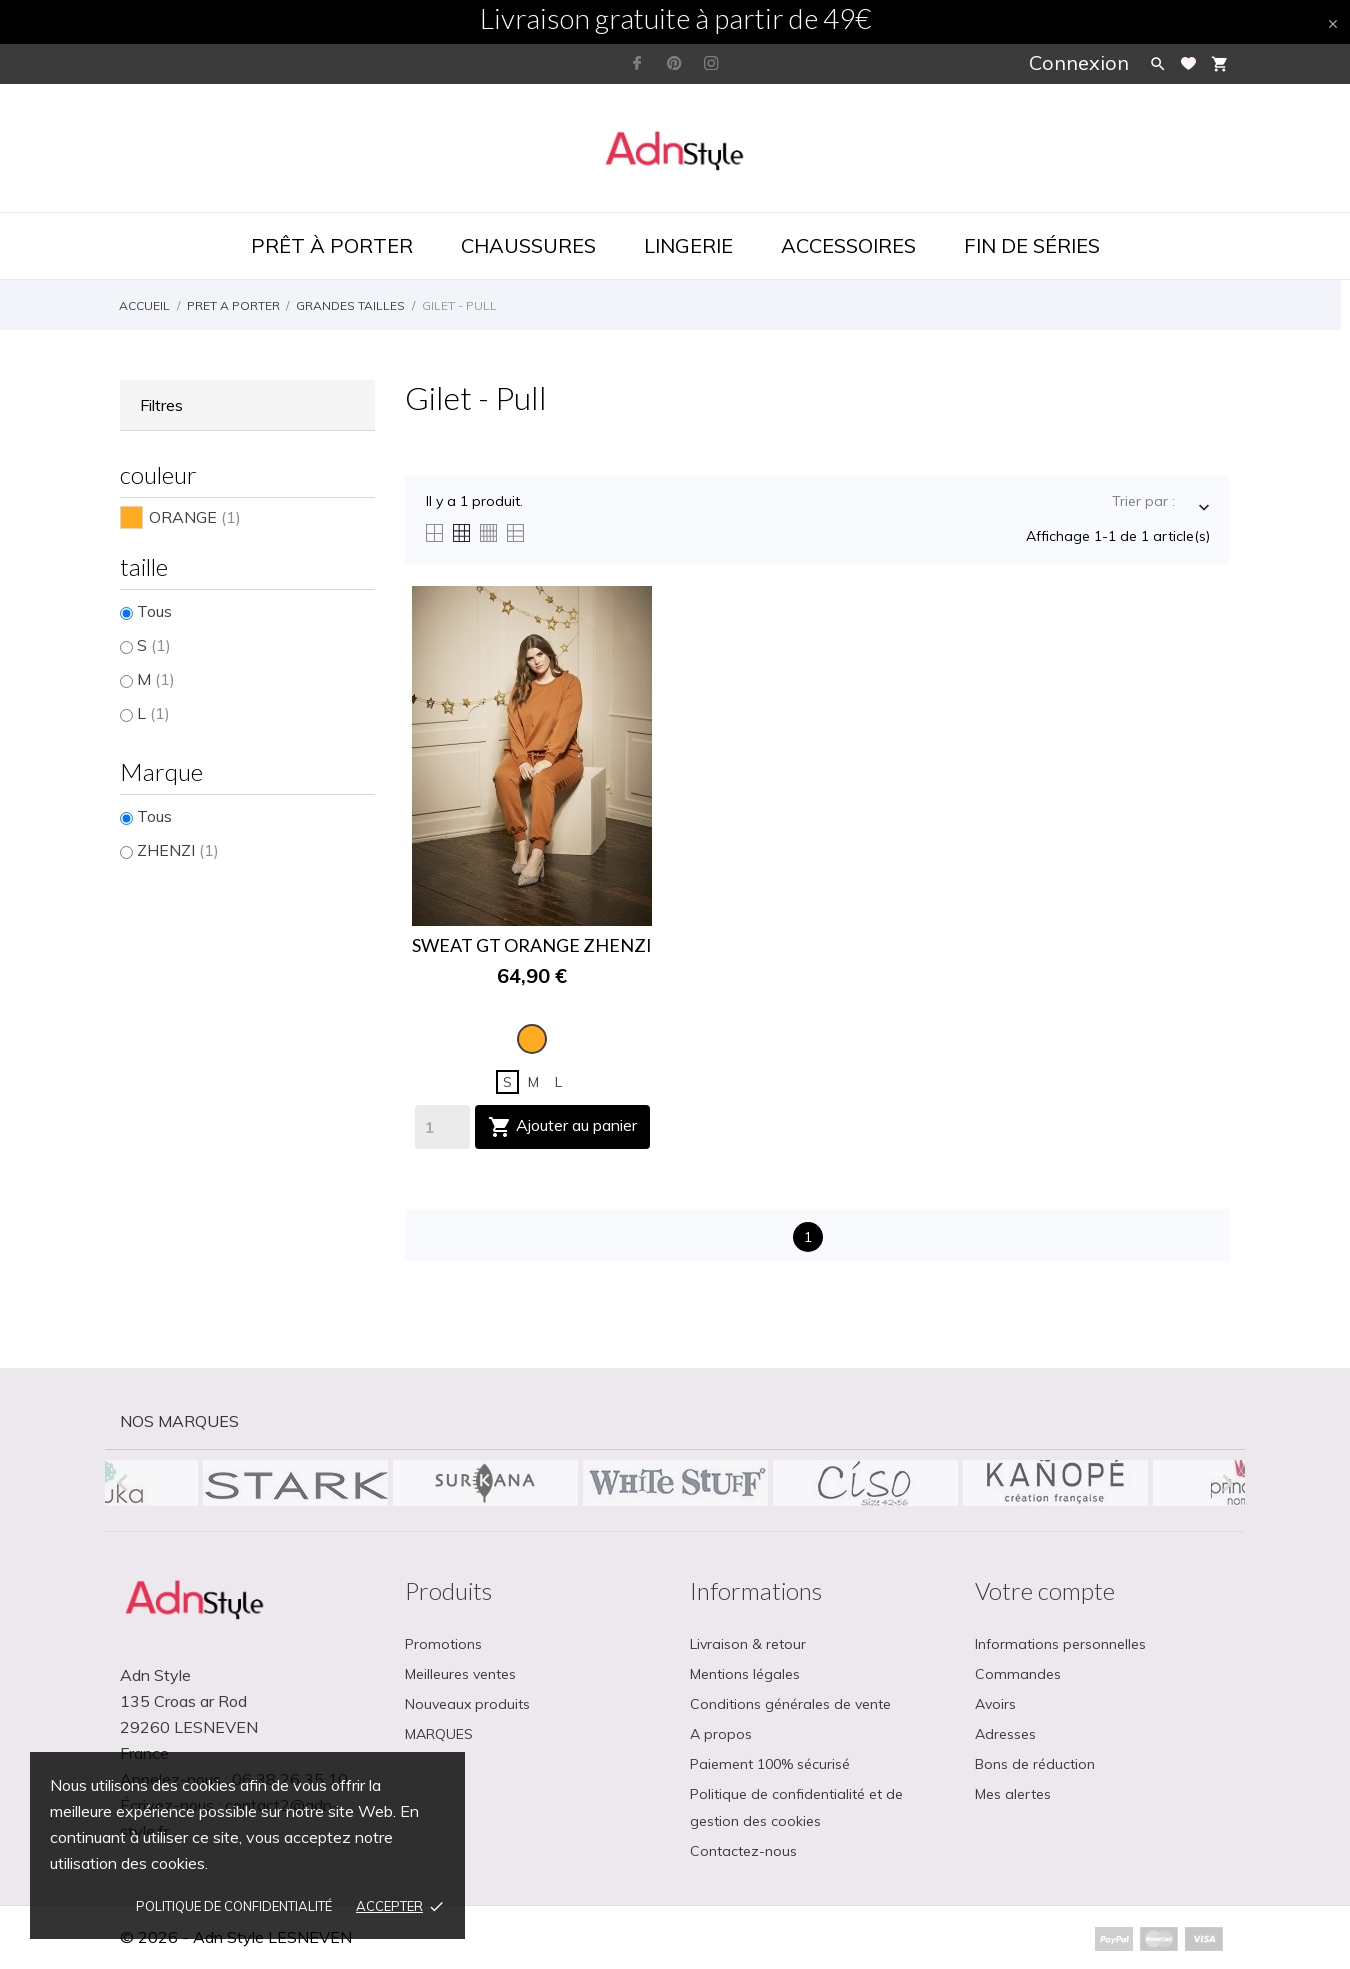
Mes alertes (1013, 1794)
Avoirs (995, 1704)
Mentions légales (745, 1674)
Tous (154, 611)
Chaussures (528, 245)
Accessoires (848, 245)
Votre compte (1045, 1590)
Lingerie (688, 245)
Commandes (1018, 1674)
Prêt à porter (332, 245)
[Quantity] (442, 1127)
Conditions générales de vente (790, 1704)
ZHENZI (178, 850)
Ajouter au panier (562, 1127)
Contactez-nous (743, 1851)
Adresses (1005, 1734)
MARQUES (439, 1734)
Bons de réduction (1035, 1764)
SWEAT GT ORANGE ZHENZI (532, 945)
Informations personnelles (1060, 1644)
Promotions (443, 1644)
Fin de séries (1032, 245)
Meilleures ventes (460, 1674)
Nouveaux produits (467, 1704)
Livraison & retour (748, 1644)
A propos (721, 1734)
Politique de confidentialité (234, 1906)
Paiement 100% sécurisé (770, 1764)
